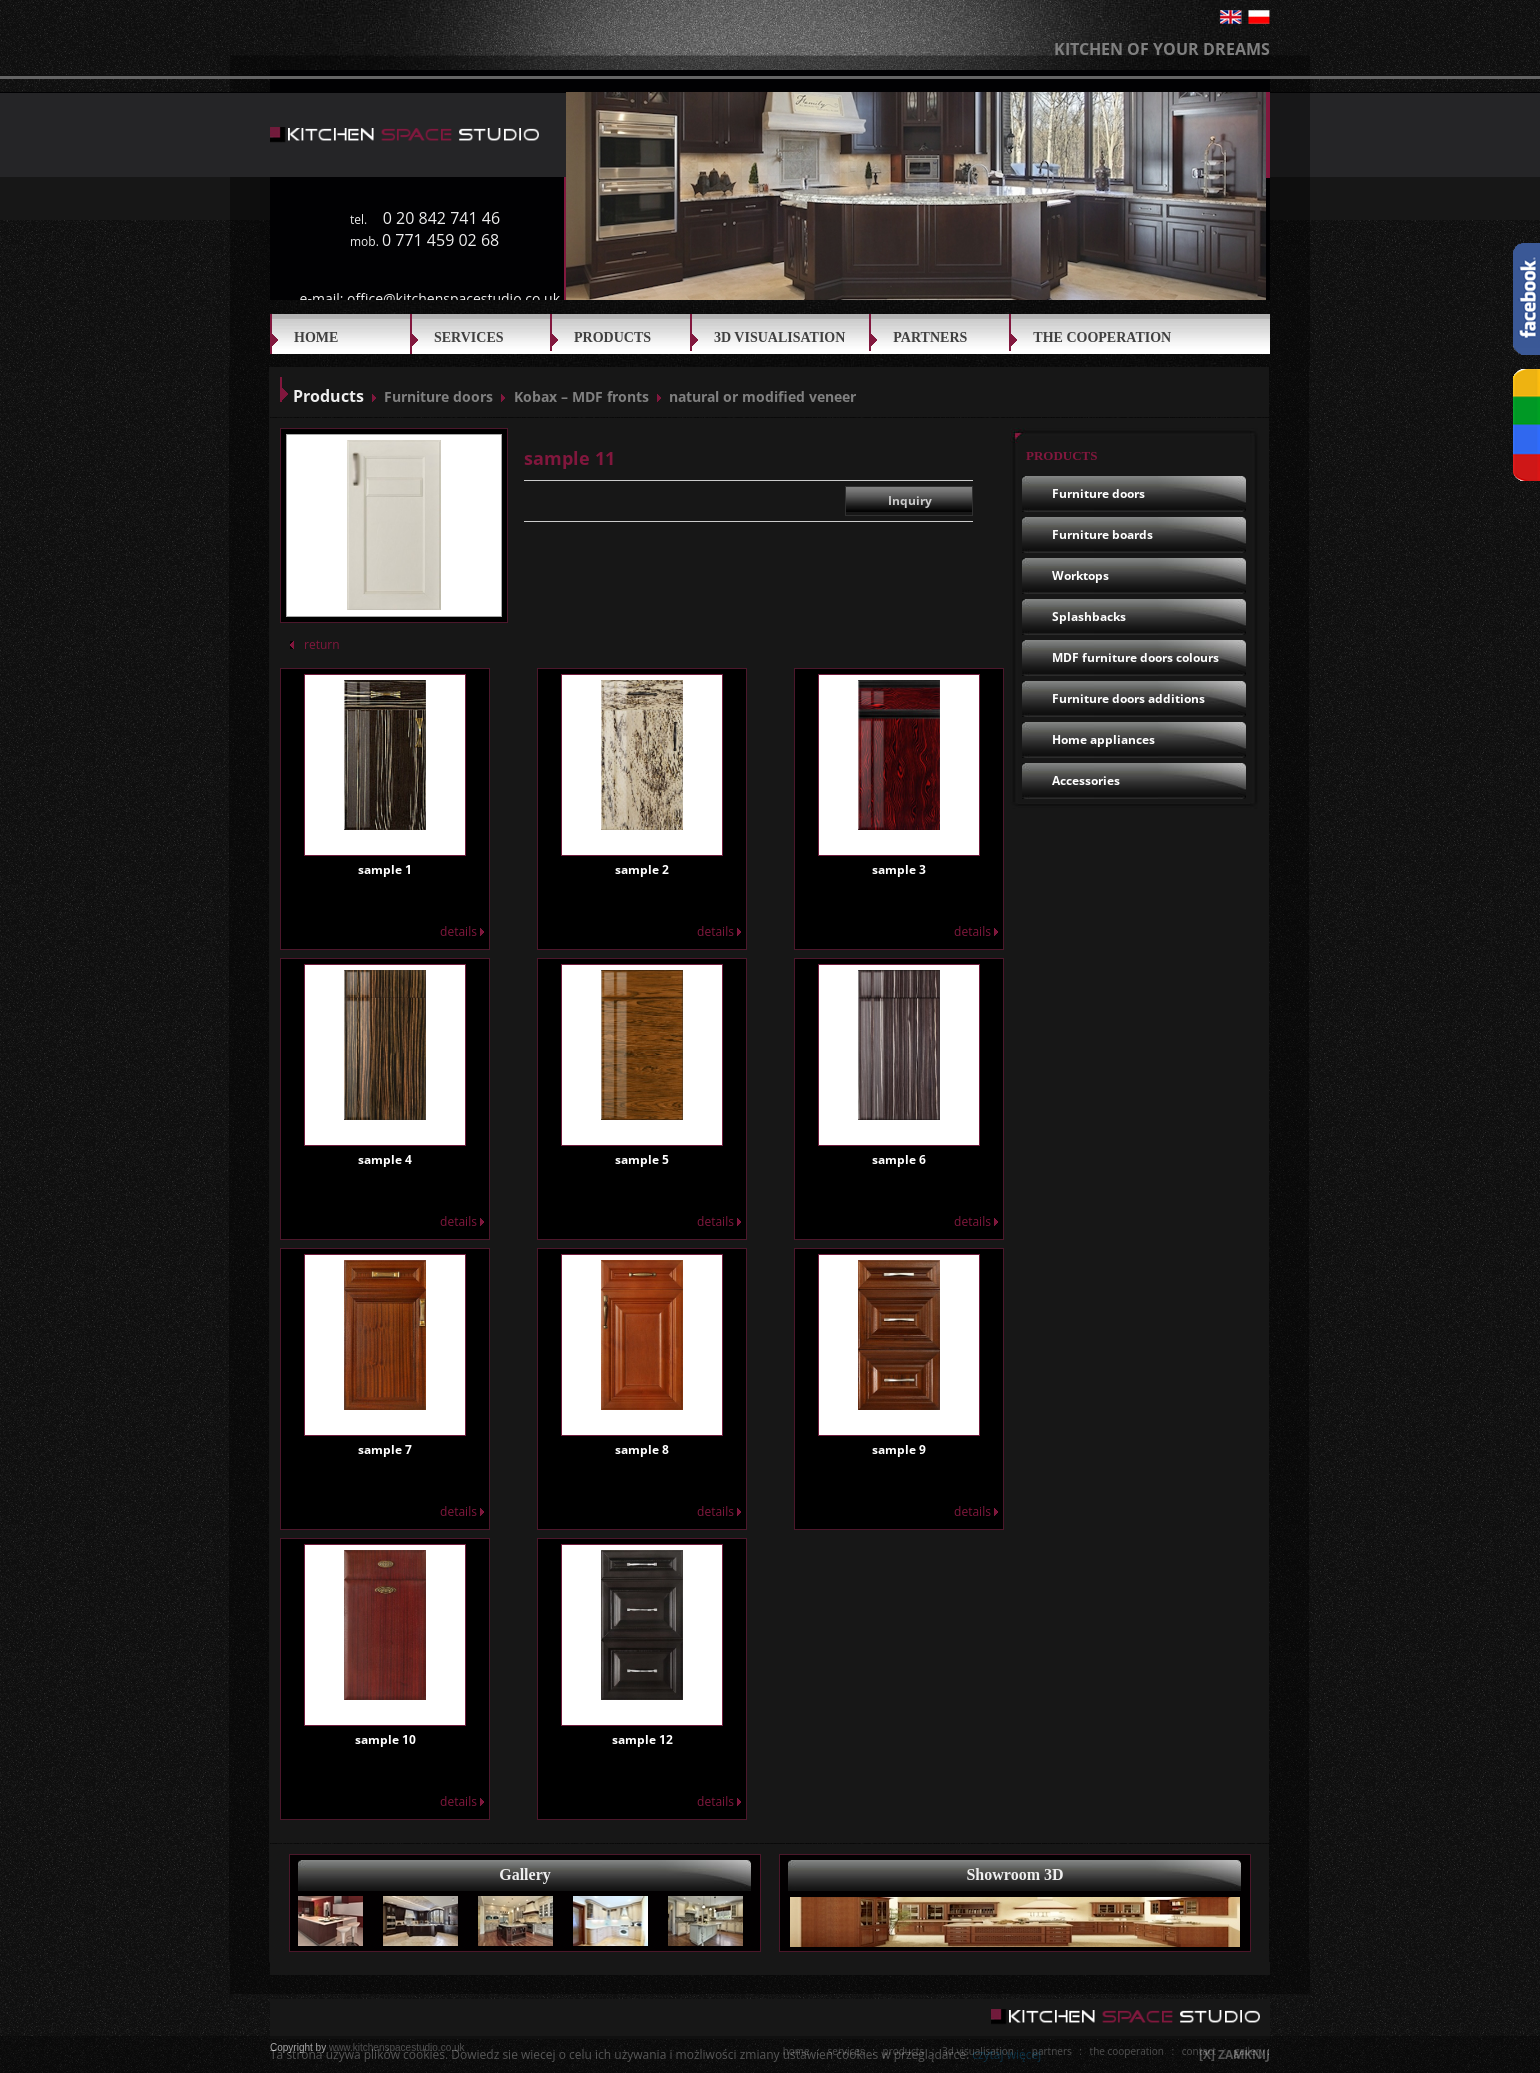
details (462, 931)
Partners (930, 337)
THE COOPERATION (1102, 337)
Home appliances (1103, 739)
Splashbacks (1089, 616)
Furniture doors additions (1128, 698)
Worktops (1080, 575)
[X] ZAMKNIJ (1234, 2054)
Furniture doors (438, 396)
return (315, 644)
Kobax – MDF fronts (581, 396)
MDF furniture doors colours (1135, 657)
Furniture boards (1102, 534)
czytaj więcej (1006, 2054)
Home (316, 337)
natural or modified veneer (762, 396)
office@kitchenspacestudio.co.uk (453, 298)
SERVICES (469, 337)
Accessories (1086, 780)
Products (612, 337)
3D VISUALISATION (779, 337)
